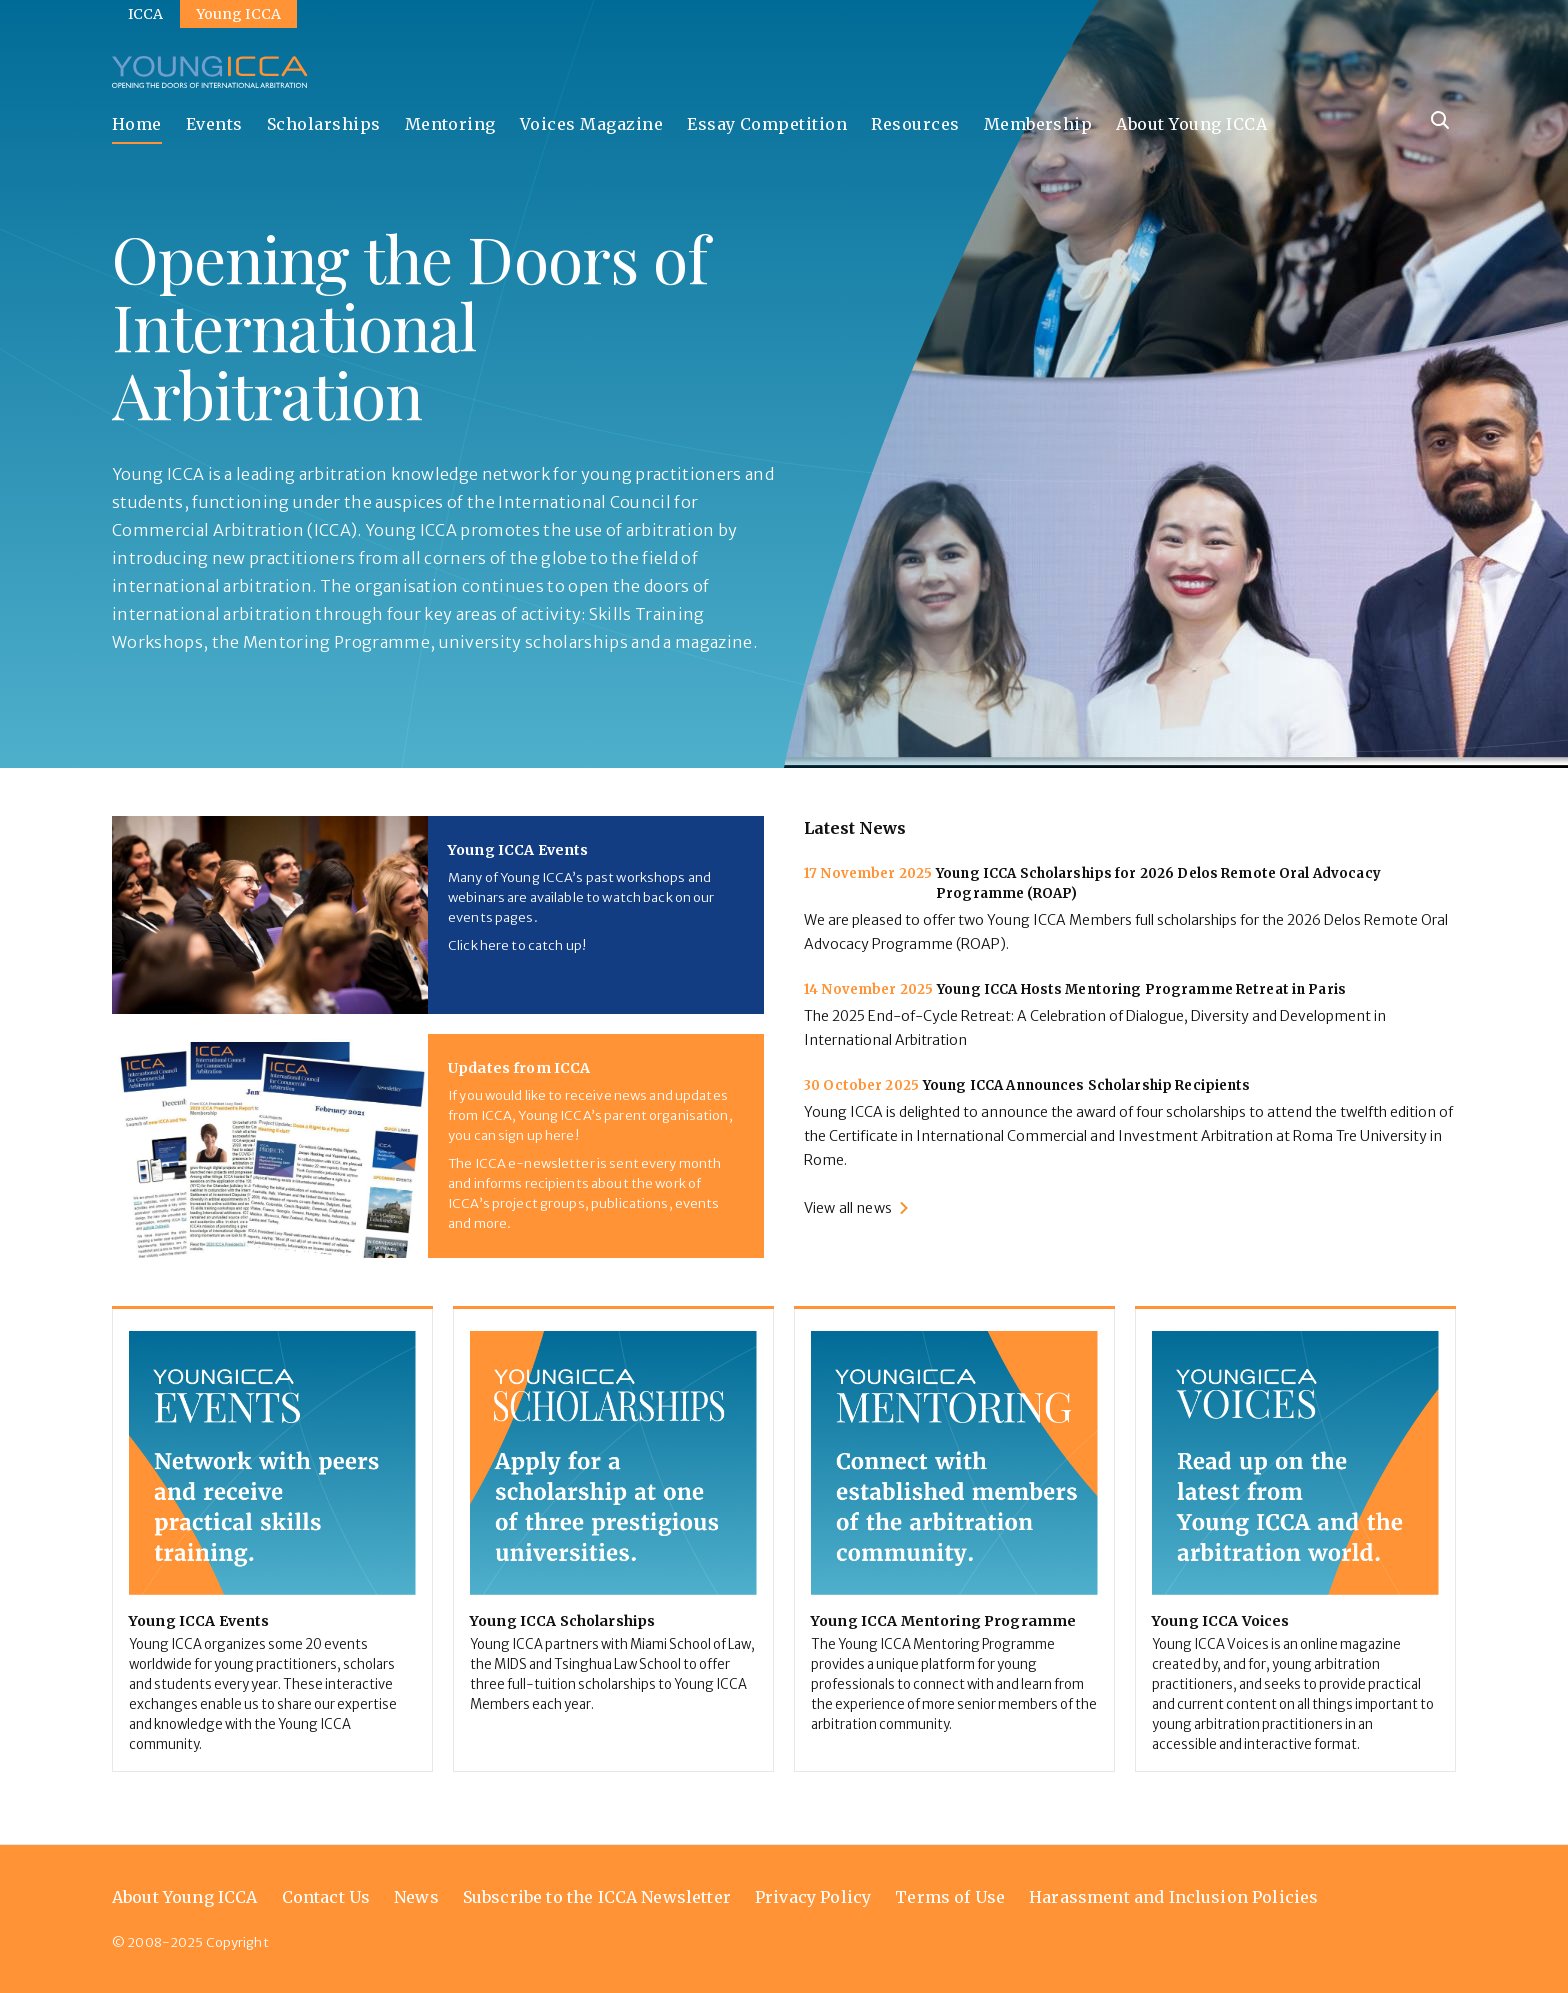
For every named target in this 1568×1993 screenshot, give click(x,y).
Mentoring (450, 124)
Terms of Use (950, 1897)
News (416, 1897)
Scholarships (324, 124)
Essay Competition (767, 124)
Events (214, 124)
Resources (915, 124)
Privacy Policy (813, 1897)
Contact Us (326, 1897)
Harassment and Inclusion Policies (1173, 1897)
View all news (848, 1208)
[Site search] (1440, 120)
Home (137, 124)
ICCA (146, 14)
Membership (1038, 124)
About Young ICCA (1191, 124)
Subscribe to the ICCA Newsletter (597, 1897)
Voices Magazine (591, 124)
